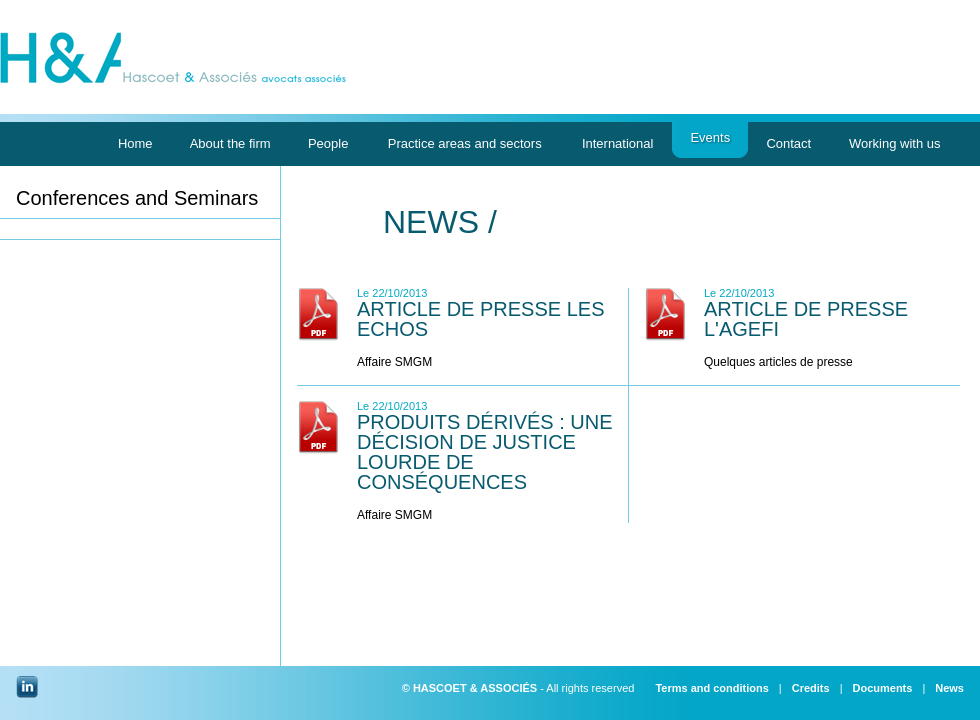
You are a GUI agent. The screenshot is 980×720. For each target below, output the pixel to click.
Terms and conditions (711, 688)
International (617, 147)
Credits (811, 688)
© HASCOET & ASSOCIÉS (469, 688)
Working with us (894, 147)
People (328, 147)
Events (710, 144)
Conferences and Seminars (137, 198)
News (949, 688)
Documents (882, 688)
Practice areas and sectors (464, 147)
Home (135, 147)
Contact (788, 147)
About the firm (229, 147)
